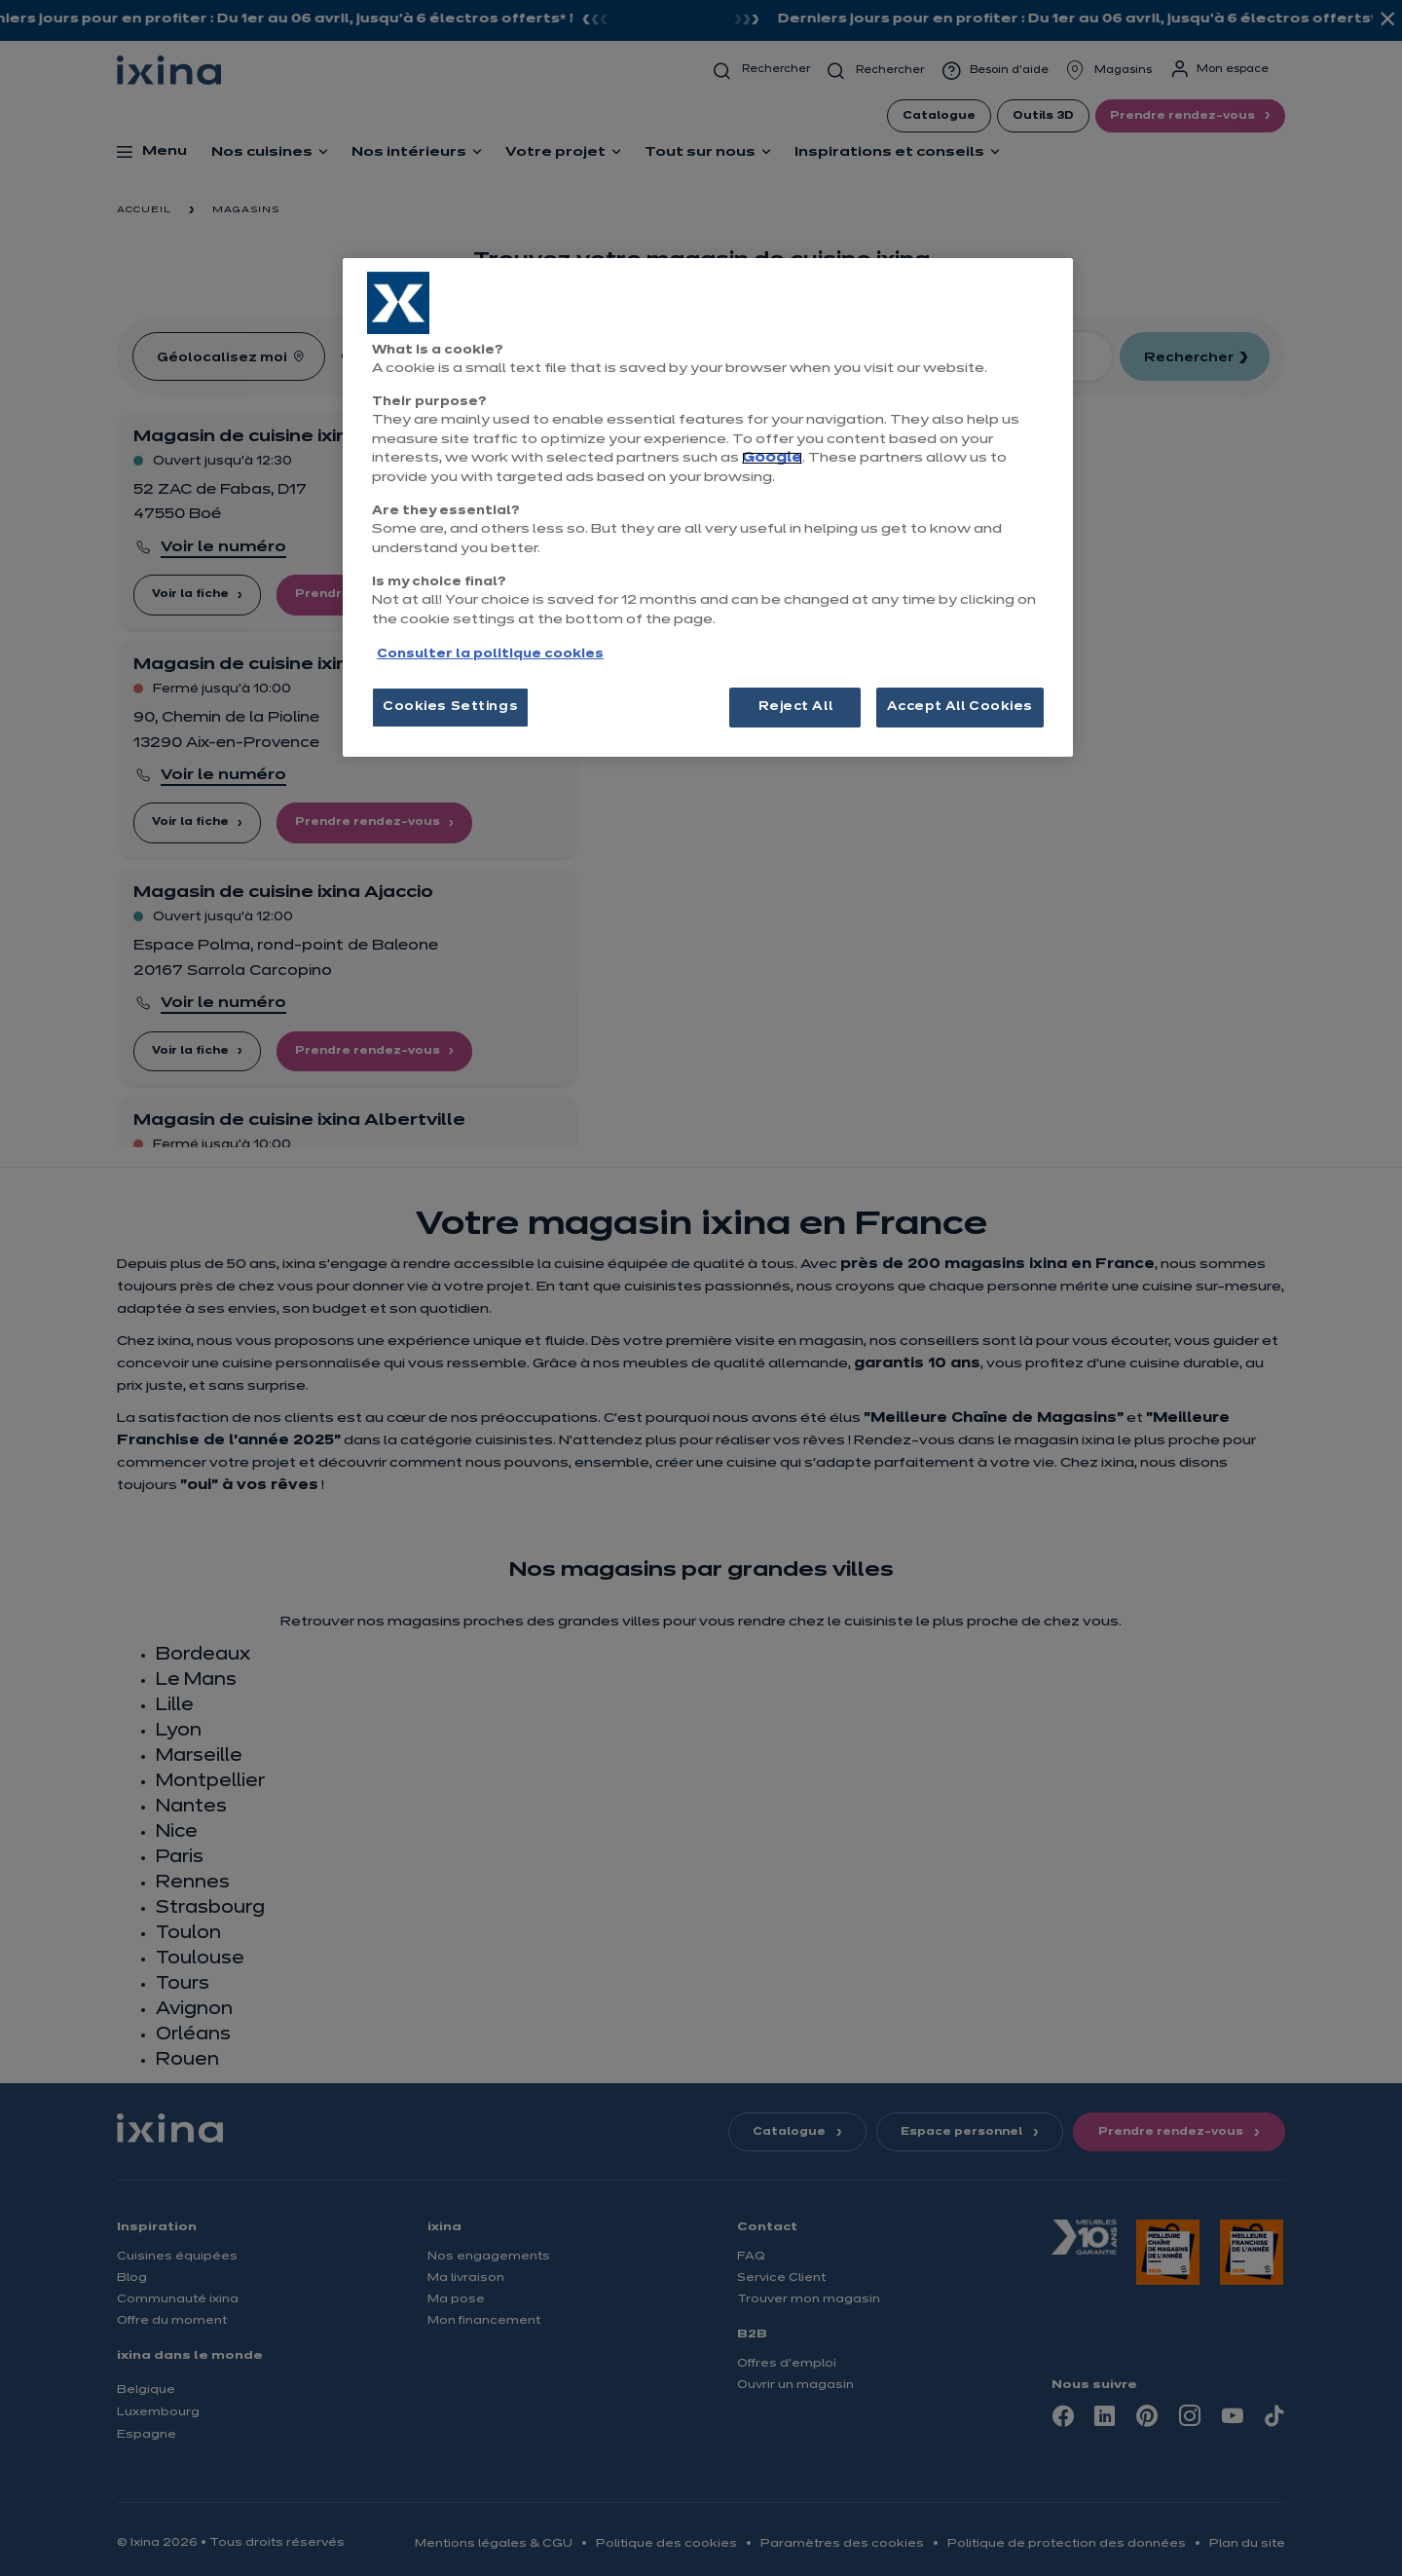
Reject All (795, 707)
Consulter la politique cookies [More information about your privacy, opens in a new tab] (490, 654)
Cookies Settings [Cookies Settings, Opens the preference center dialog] (450, 707)
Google (772, 458)
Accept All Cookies (960, 707)
